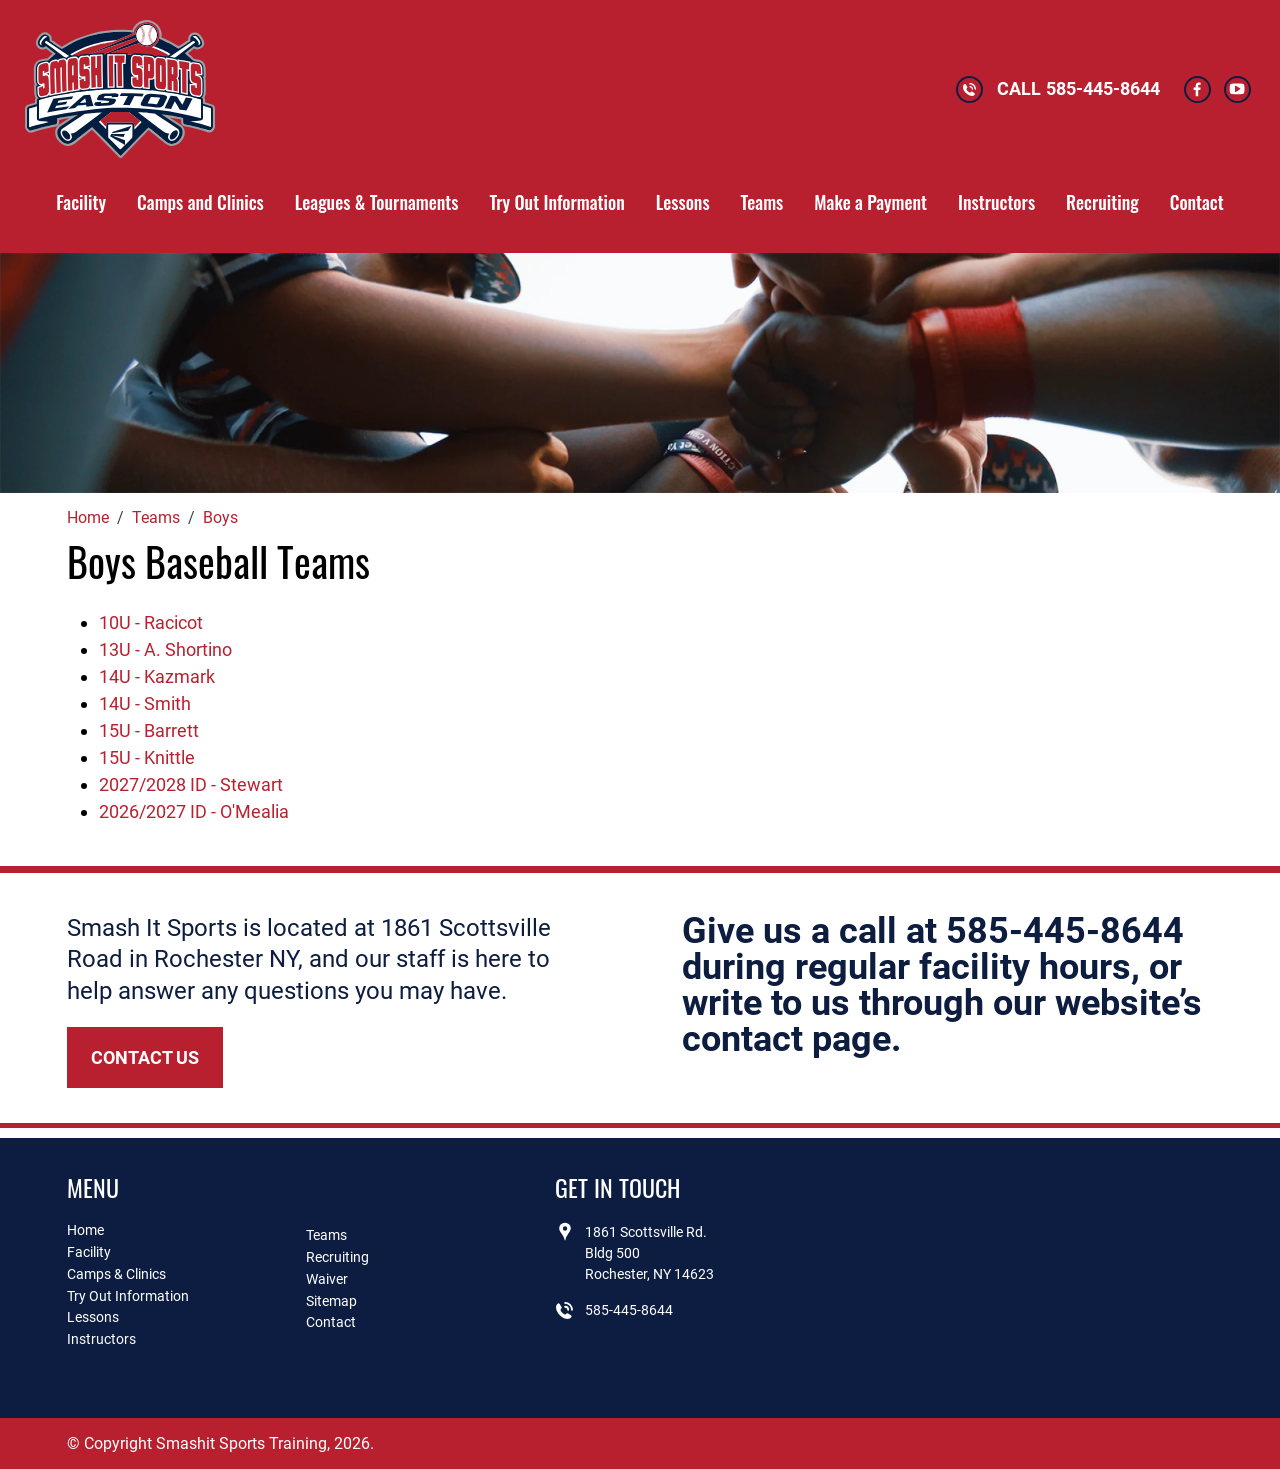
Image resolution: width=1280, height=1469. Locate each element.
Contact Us (145, 1057)
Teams (762, 202)
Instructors (996, 202)
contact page (786, 1039)
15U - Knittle (147, 757)
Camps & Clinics (116, 1274)
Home (85, 1230)
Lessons (683, 202)
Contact (1197, 202)
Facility (81, 202)
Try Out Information (556, 202)
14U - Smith (145, 703)
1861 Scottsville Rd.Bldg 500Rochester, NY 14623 (649, 1253)
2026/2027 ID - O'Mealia (194, 811)
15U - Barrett (149, 730)
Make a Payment (870, 202)
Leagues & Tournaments (377, 202)
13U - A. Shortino (165, 649)
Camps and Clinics (200, 202)
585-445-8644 (1103, 88)
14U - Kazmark (157, 676)
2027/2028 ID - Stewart (191, 784)
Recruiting (1102, 202)
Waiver (327, 1279)
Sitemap (331, 1301)
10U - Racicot (151, 622)
